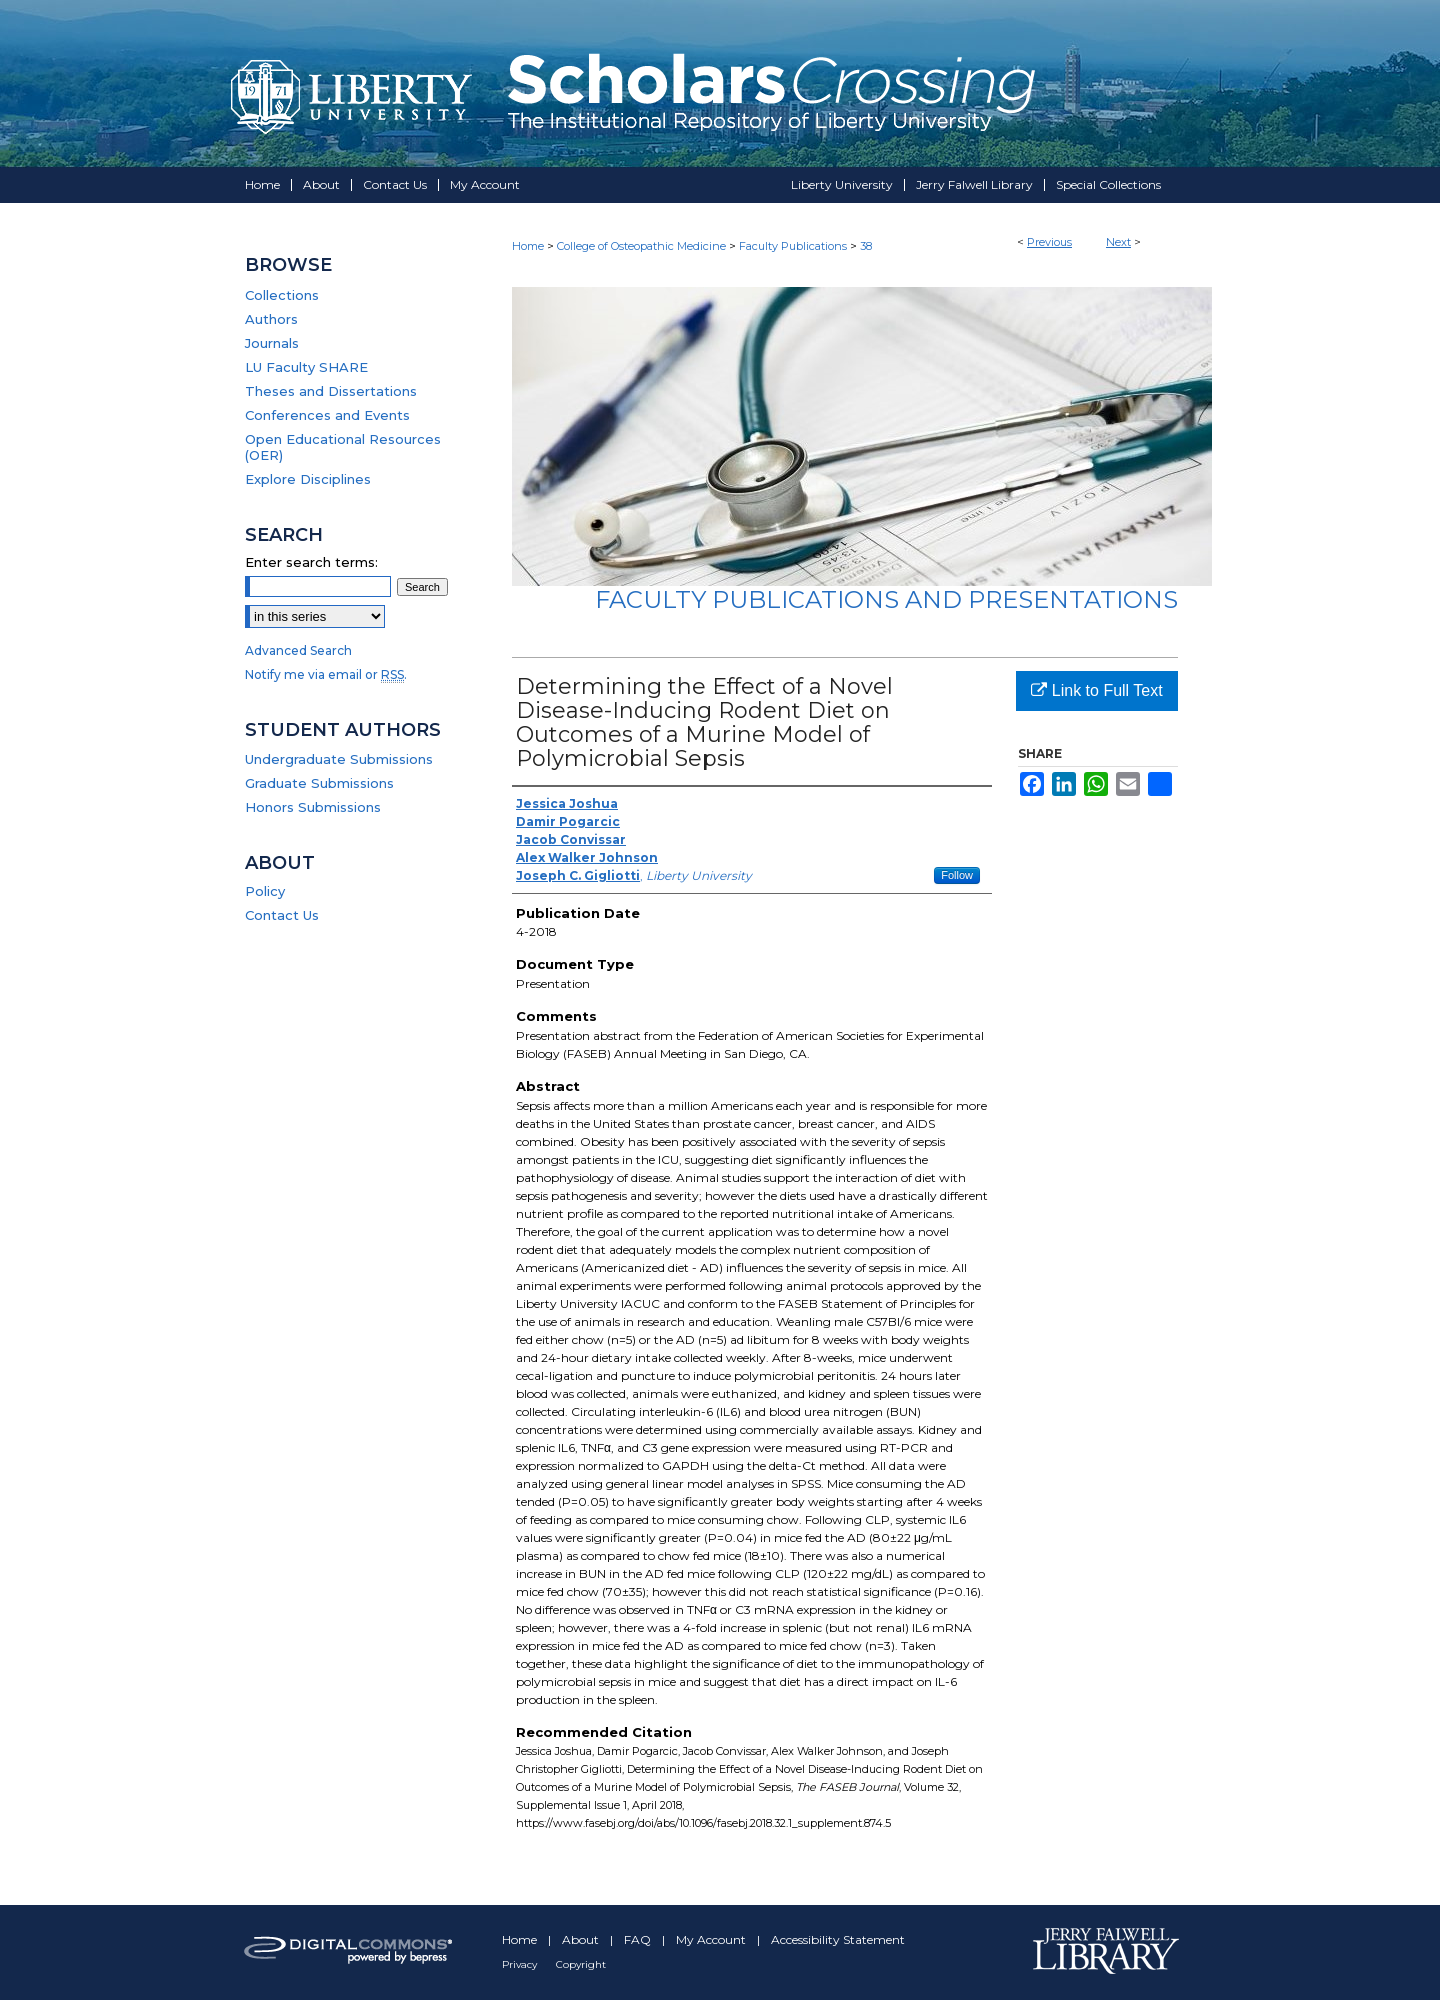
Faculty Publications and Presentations (886, 599)
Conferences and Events (327, 415)
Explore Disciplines (308, 479)
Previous (1049, 242)
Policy (265, 891)
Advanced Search (298, 650)
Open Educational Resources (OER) (343, 447)
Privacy (521, 1964)
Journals (272, 343)
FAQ (639, 1939)
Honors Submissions (313, 807)
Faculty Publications (793, 246)
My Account (712, 1939)
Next (1118, 242)
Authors (271, 319)
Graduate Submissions (319, 783)
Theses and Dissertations (331, 391)
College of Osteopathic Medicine (641, 246)
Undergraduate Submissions (339, 759)
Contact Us (282, 915)
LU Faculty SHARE (306, 367)
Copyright (581, 1964)
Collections (282, 295)
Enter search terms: (311, 562)
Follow (957, 875)
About (582, 1939)
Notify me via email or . (326, 674)
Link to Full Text (1096, 690)
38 (866, 246)
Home (528, 246)
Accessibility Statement (838, 1939)
